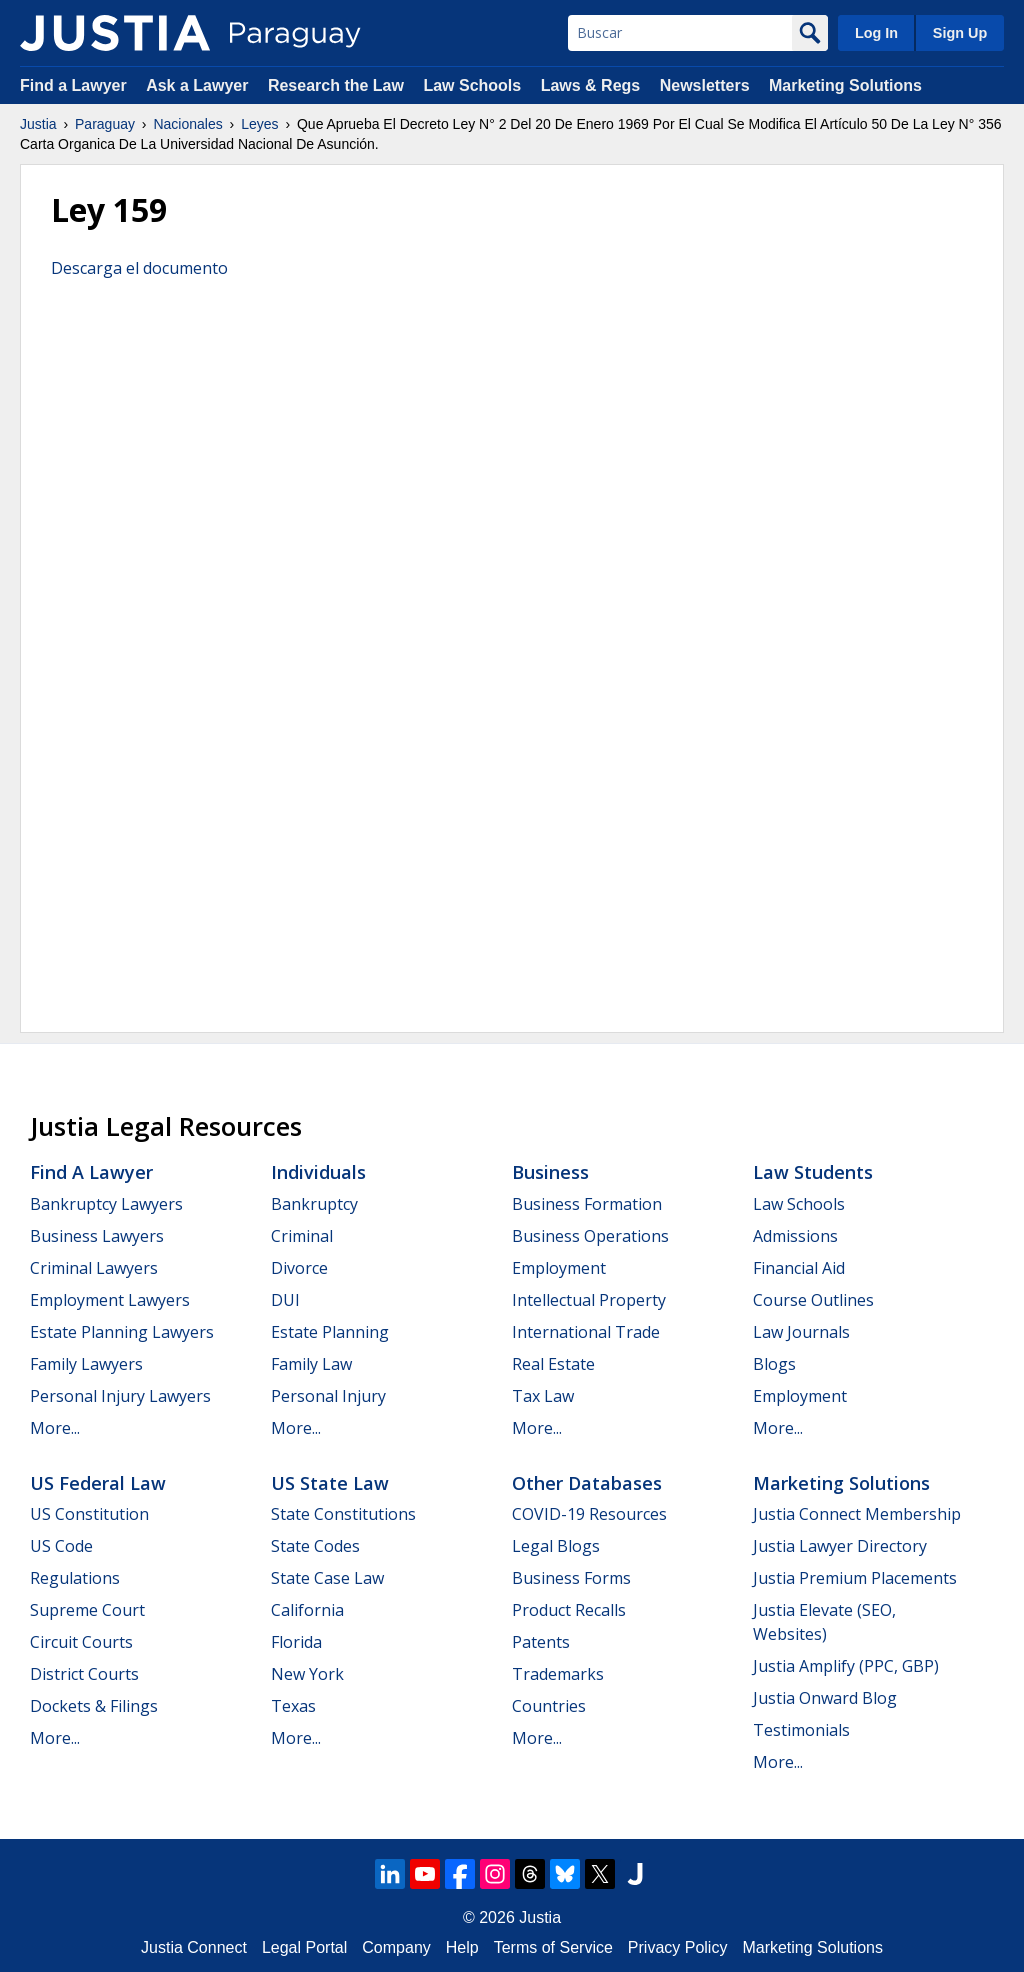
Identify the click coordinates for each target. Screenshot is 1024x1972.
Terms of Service (553, 1947)
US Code (61, 1546)
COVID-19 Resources (589, 1514)
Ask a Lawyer (199, 85)
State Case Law (327, 1578)
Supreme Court (87, 1610)
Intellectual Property (589, 1300)
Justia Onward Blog (825, 1698)
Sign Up (960, 33)
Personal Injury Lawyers (120, 1396)
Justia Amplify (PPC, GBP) (846, 1666)
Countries (549, 1706)
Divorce (299, 1268)
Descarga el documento (139, 268)
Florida (296, 1642)
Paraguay (105, 124)
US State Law (330, 1483)
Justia (38, 124)
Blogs (774, 1364)
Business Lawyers (97, 1236)
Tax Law (543, 1396)
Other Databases (587, 1483)
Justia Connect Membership (857, 1514)
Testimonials (801, 1730)
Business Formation (587, 1204)
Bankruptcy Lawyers (106, 1204)
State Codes (315, 1546)
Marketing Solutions (845, 85)
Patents (541, 1642)
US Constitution (89, 1514)
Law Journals (801, 1332)
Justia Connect (194, 1947)
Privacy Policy (678, 1947)
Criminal (302, 1236)
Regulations (75, 1578)
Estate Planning (330, 1332)
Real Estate (553, 1364)
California (307, 1610)
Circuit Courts (81, 1642)
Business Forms (571, 1578)
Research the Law (336, 85)
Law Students (813, 1172)
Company (396, 1947)
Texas (293, 1706)
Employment (559, 1268)
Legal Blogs (556, 1546)
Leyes (259, 124)
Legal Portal (304, 1947)
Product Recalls (569, 1610)
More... (55, 1428)
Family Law (311, 1364)
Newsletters (705, 85)
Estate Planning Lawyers (122, 1332)
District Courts (84, 1674)
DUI (285, 1300)
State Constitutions (343, 1514)
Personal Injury (328, 1396)
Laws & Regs (591, 85)
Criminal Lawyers (94, 1268)
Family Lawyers (86, 1364)
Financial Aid (799, 1268)
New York (307, 1674)
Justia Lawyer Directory (840, 1546)
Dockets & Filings (94, 1706)
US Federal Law (98, 1483)
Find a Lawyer (73, 85)
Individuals (318, 1172)
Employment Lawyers (110, 1300)
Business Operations (590, 1236)
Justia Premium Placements (855, 1578)
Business (550, 1172)
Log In (876, 33)
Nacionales (187, 124)
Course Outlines (813, 1300)
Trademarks (558, 1674)
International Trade (586, 1332)
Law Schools (472, 85)
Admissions (795, 1236)
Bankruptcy (314, 1204)
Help (462, 1947)
